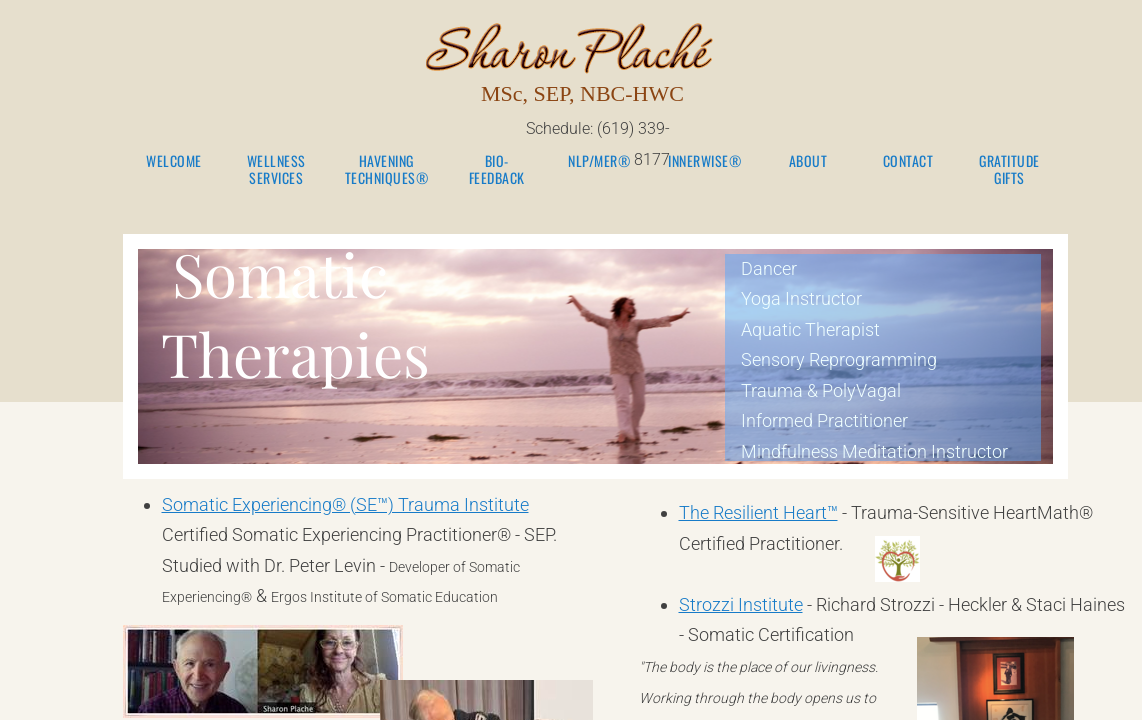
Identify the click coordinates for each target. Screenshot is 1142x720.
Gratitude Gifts (1009, 170)
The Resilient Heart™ (758, 512)
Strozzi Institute (741, 604)
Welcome (174, 161)
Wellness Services (276, 170)
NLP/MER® (599, 161)
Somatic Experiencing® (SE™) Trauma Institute (345, 504)
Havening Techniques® (387, 170)
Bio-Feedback (497, 170)
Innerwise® (704, 161)
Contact (908, 161)
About (808, 161)
